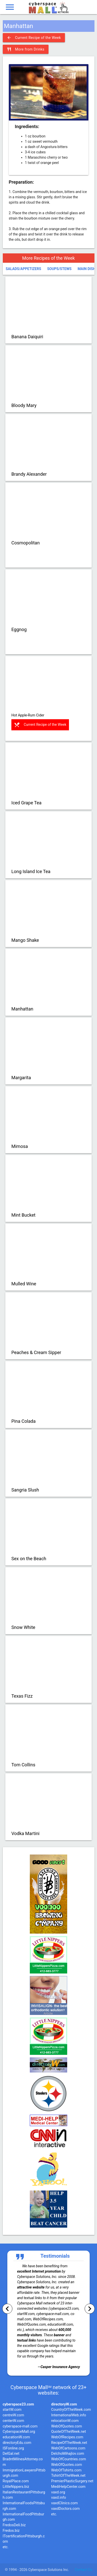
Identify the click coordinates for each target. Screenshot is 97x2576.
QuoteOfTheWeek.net (68, 2431)
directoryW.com (64, 2404)
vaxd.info (58, 2497)
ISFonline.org (13, 2448)
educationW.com (16, 2437)
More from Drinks (25, 49)
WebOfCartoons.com (68, 2448)
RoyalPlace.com (16, 2481)
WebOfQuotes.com (66, 2426)
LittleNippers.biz (16, 2487)
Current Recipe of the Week (34, 37)
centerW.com (13, 2421)
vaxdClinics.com (64, 2503)
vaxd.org (58, 2492)
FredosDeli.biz (14, 2525)
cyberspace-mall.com (20, 2426)
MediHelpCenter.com (68, 2487)
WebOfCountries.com (68, 2459)
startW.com (12, 2410)
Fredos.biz (11, 2531)
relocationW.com (65, 2421)
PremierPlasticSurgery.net (72, 2481)
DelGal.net (11, 2453)
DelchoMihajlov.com (67, 2453)
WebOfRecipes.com (67, 2437)
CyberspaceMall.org (19, 2431)
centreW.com (13, 2415)
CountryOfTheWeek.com (71, 2410)
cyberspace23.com (18, 2404)
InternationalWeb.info (68, 2415)
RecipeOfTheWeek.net (69, 2443)
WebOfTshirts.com (66, 2470)
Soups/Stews (59, 269)
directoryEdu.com (17, 2443)
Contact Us (83, 2570)
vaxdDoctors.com (65, 2509)
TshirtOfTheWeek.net (68, 2475)
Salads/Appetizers (23, 269)
